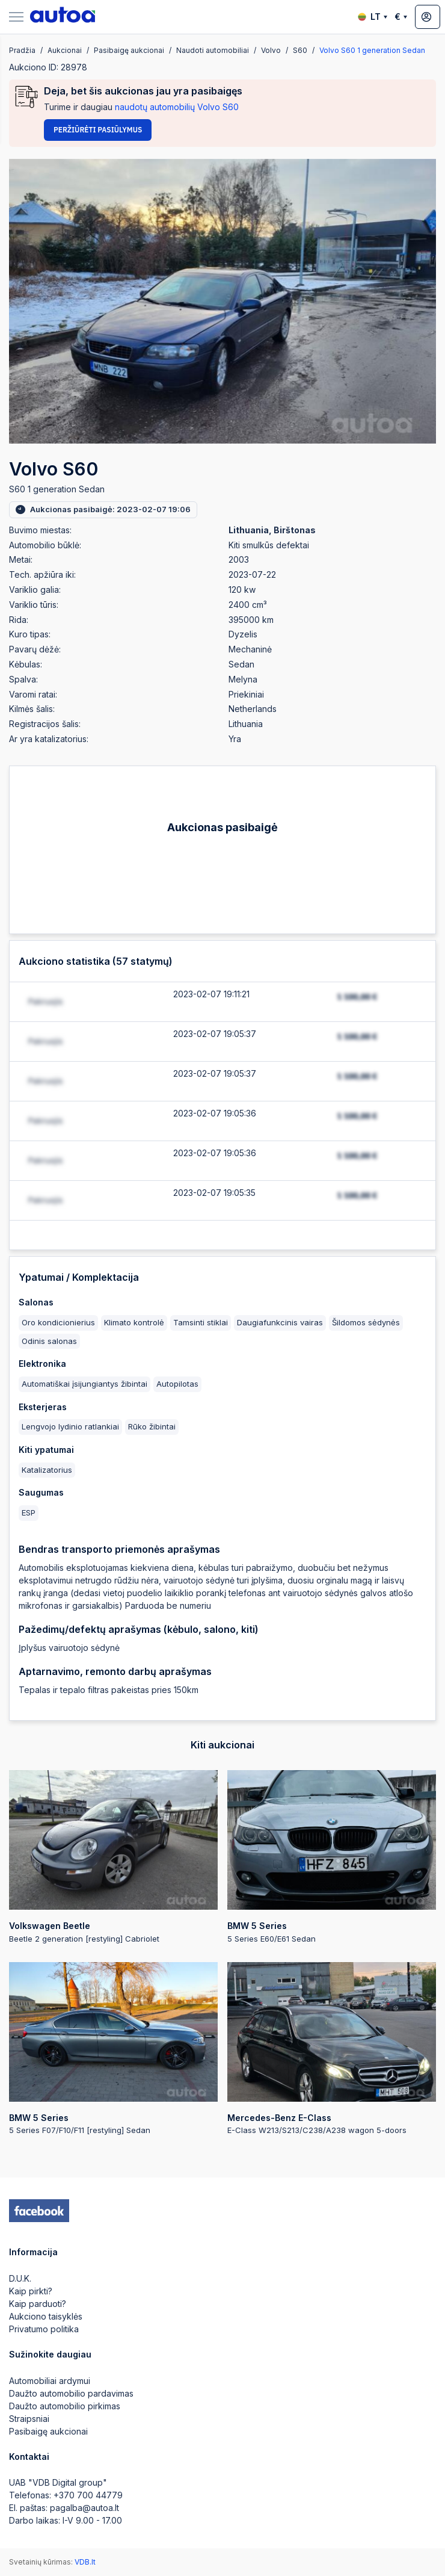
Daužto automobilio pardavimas (71, 2393)
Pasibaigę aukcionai (48, 2431)
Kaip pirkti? (30, 2291)
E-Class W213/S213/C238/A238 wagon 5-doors (331, 2048)
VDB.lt (85, 2561)
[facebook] (39, 2210)
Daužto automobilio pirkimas (64, 2406)
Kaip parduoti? (37, 2304)
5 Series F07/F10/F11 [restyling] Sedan (113, 2048)
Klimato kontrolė (134, 1322)
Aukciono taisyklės (45, 2316)
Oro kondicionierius (58, 1322)
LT (372, 16)
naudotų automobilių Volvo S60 (177, 107)
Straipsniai (29, 2418)
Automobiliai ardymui (49, 2381)
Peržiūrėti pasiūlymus (98, 129)
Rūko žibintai (152, 1426)
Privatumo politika (44, 2329)
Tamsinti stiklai (200, 1322)
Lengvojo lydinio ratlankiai (70, 1426)
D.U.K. (20, 2278)
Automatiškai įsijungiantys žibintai (84, 1384)
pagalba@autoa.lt (84, 2508)
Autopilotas (177, 1384)
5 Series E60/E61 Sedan (331, 1856)
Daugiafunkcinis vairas (280, 1322)
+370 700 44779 (88, 2495)
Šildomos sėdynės (366, 1322)
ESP (28, 1512)
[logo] (62, 17)
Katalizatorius (47, 1470)
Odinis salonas (49, 1341)
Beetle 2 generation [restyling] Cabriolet (113, 1856)
